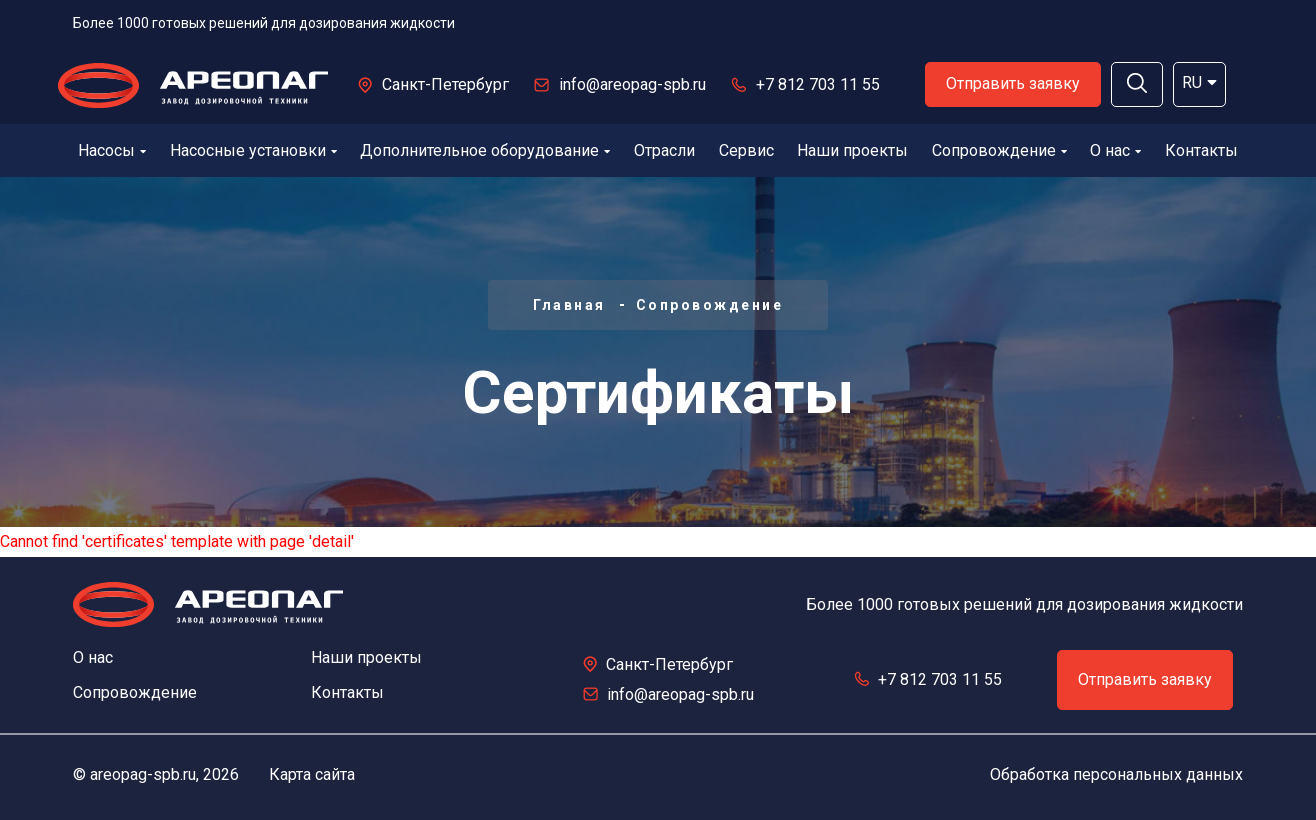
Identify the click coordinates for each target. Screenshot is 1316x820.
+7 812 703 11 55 (818, 84)
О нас (1115, 150)
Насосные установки (253, 150)
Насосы (112, 150)
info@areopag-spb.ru (632, 84)
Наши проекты (852, 150)
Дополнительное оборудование (485, 150)
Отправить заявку (1013, 83)
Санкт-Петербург (445, 84)
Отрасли (664, 150)
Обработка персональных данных (1116, 774)
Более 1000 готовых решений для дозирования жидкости (264, 23)
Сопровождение (999, 150)
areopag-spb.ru (143, 774)
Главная (569, 305)
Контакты (1201, 150)
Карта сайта (312, 774)
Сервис (746, 150)
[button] (1137, 84)
